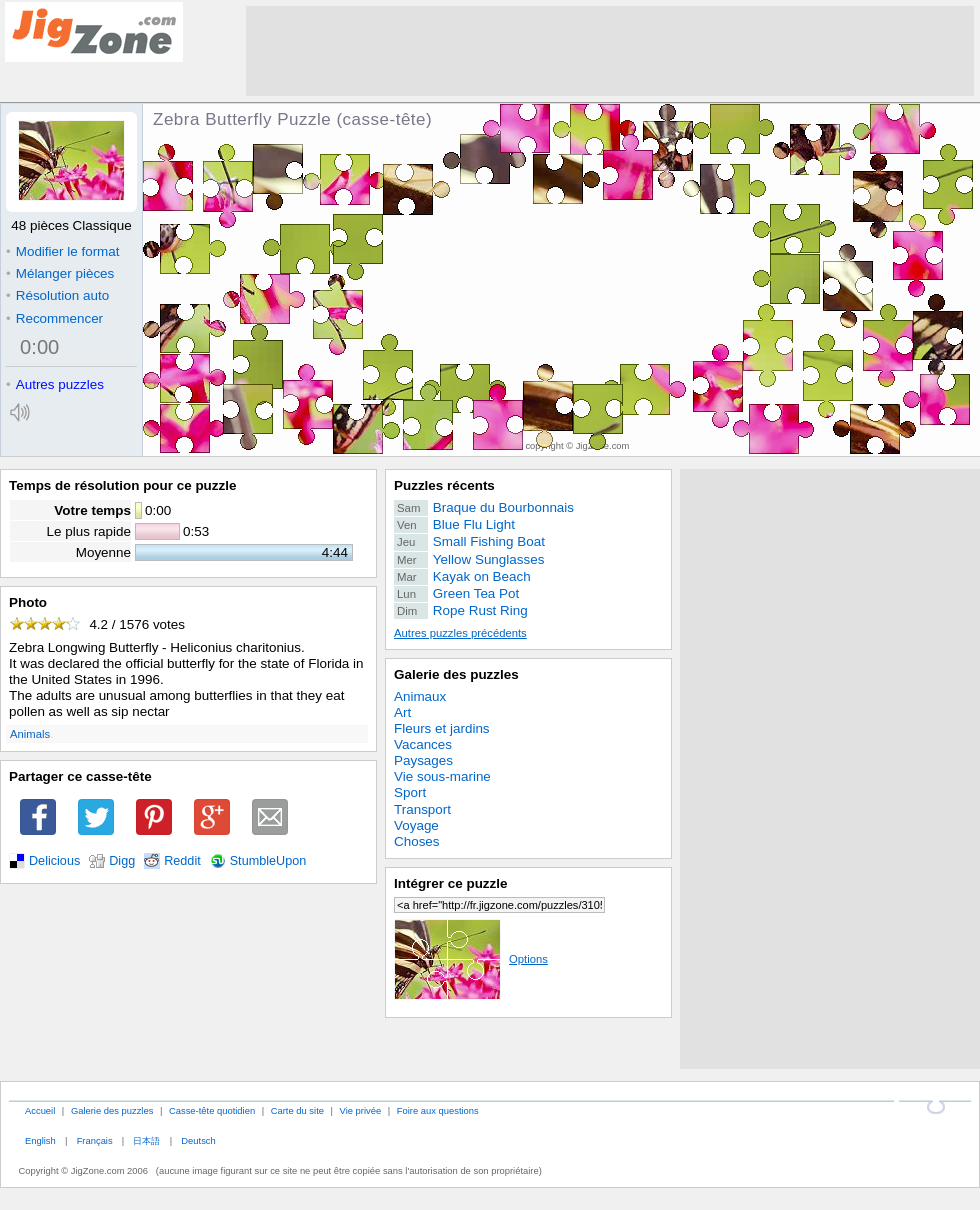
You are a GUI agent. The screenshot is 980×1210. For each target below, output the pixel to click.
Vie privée (361, 1110)
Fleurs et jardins (442, 728)
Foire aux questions (438, 1110)
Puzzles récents (444, 485)
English (40, 1140)
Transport (422, 809)
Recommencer (54, 318)
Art (402, 712)
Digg (122, 861)
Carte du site (297, 1110)
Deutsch (198, 1140)
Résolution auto (57, 295)
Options (471, 959)
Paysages (423, 760)
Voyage (416, 825)
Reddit (182, 861)
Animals (30, 734)
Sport (410, 792)
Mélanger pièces (60, 273)
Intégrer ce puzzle (451, 883)
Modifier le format (63, 251)
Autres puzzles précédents (460, 633)
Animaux (420, 696)
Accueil (40, 1110)
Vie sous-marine (442, 776)
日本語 (146, 1140)
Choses (417, 841)
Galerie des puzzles (456, 674)
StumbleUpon (268, 861)
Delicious (54, 861)
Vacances (423, 744)
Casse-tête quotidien (212, 1110)
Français (95, 1140)
